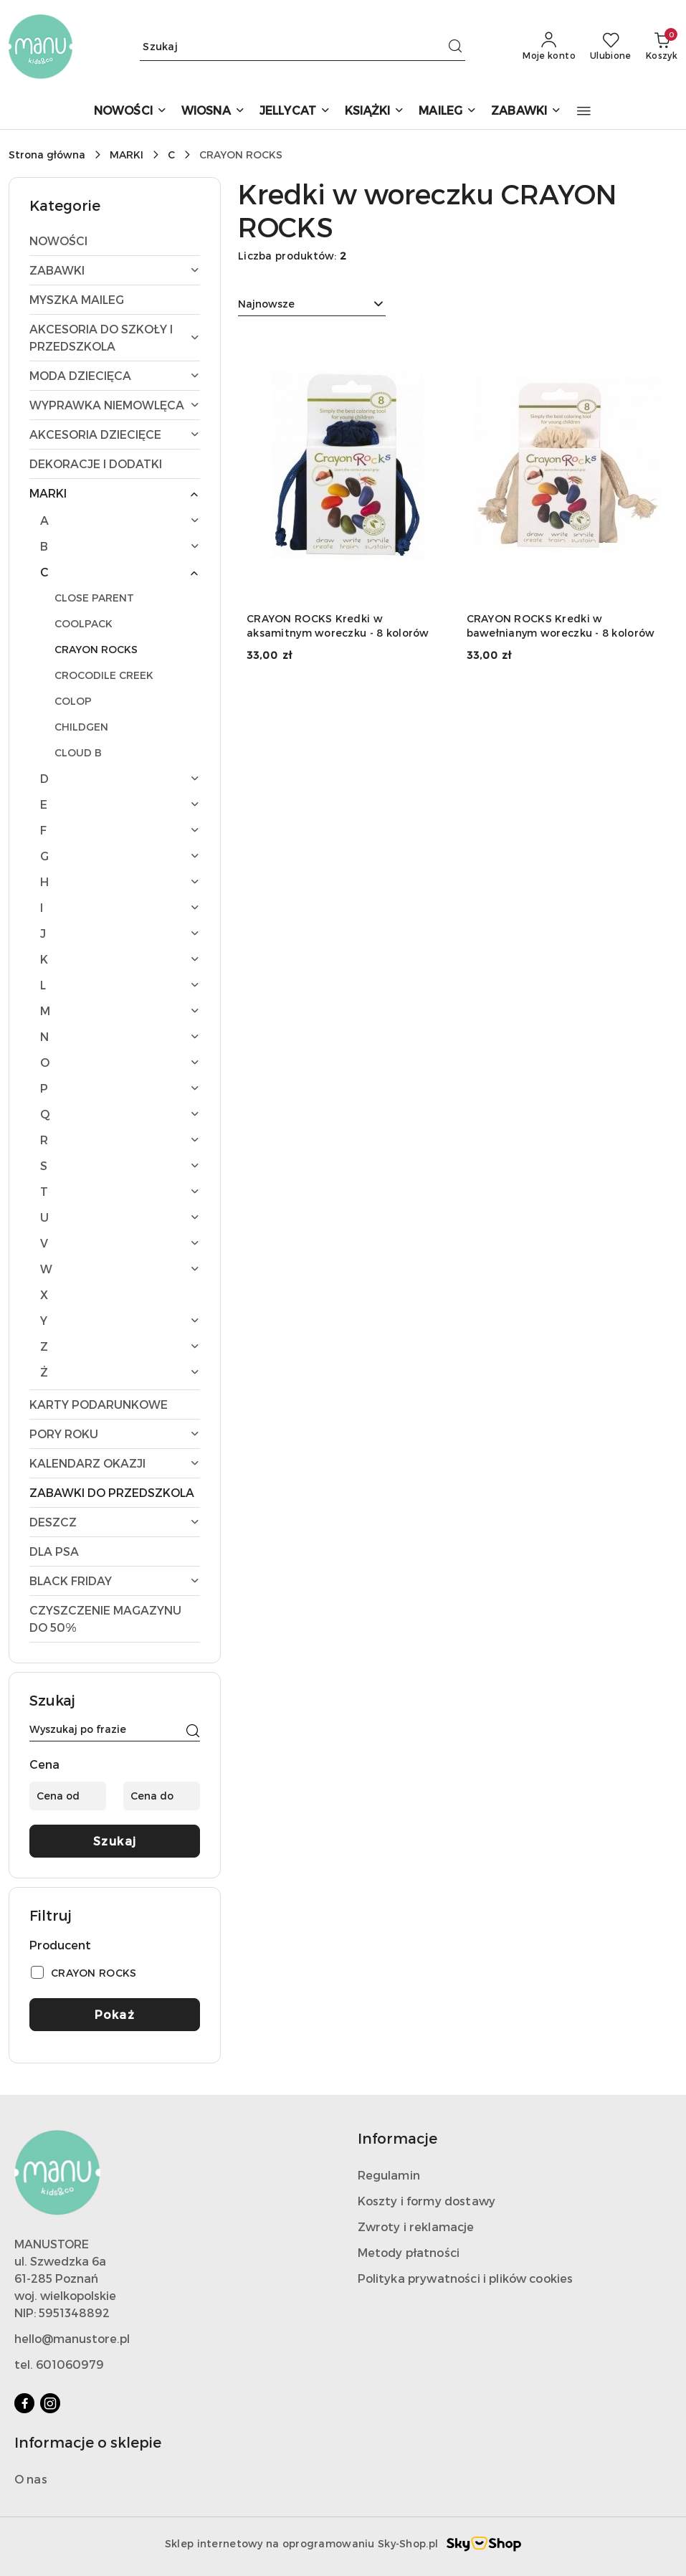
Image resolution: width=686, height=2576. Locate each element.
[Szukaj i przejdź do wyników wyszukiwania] (455, 46)
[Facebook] (24, 2403)
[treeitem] (114, 241)
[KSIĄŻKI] (374, 111)
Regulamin (389, 2175)
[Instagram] (50, 2403)
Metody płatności (409, 2252)
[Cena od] (67, 1796)
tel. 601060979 (59, 2364)
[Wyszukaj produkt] (302, 46)
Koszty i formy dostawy (427, 2200)
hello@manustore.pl (72, 2338)
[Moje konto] (549, 46)
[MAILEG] (448, 111)
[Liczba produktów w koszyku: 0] (661, 46)
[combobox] (312, 304)
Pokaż (115, 2014)
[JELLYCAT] (294, 111)
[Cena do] (161, 1796)
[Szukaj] (193, 1731)
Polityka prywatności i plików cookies (465, 2278)
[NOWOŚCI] (130, 111)
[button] (584, 111)
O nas (30, 2479)
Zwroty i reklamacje (416, 2226)
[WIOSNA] (213, 111)
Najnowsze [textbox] (266, 304)
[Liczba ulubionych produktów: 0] (611, 46)
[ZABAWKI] (526, 111)
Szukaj (115, 1841)
